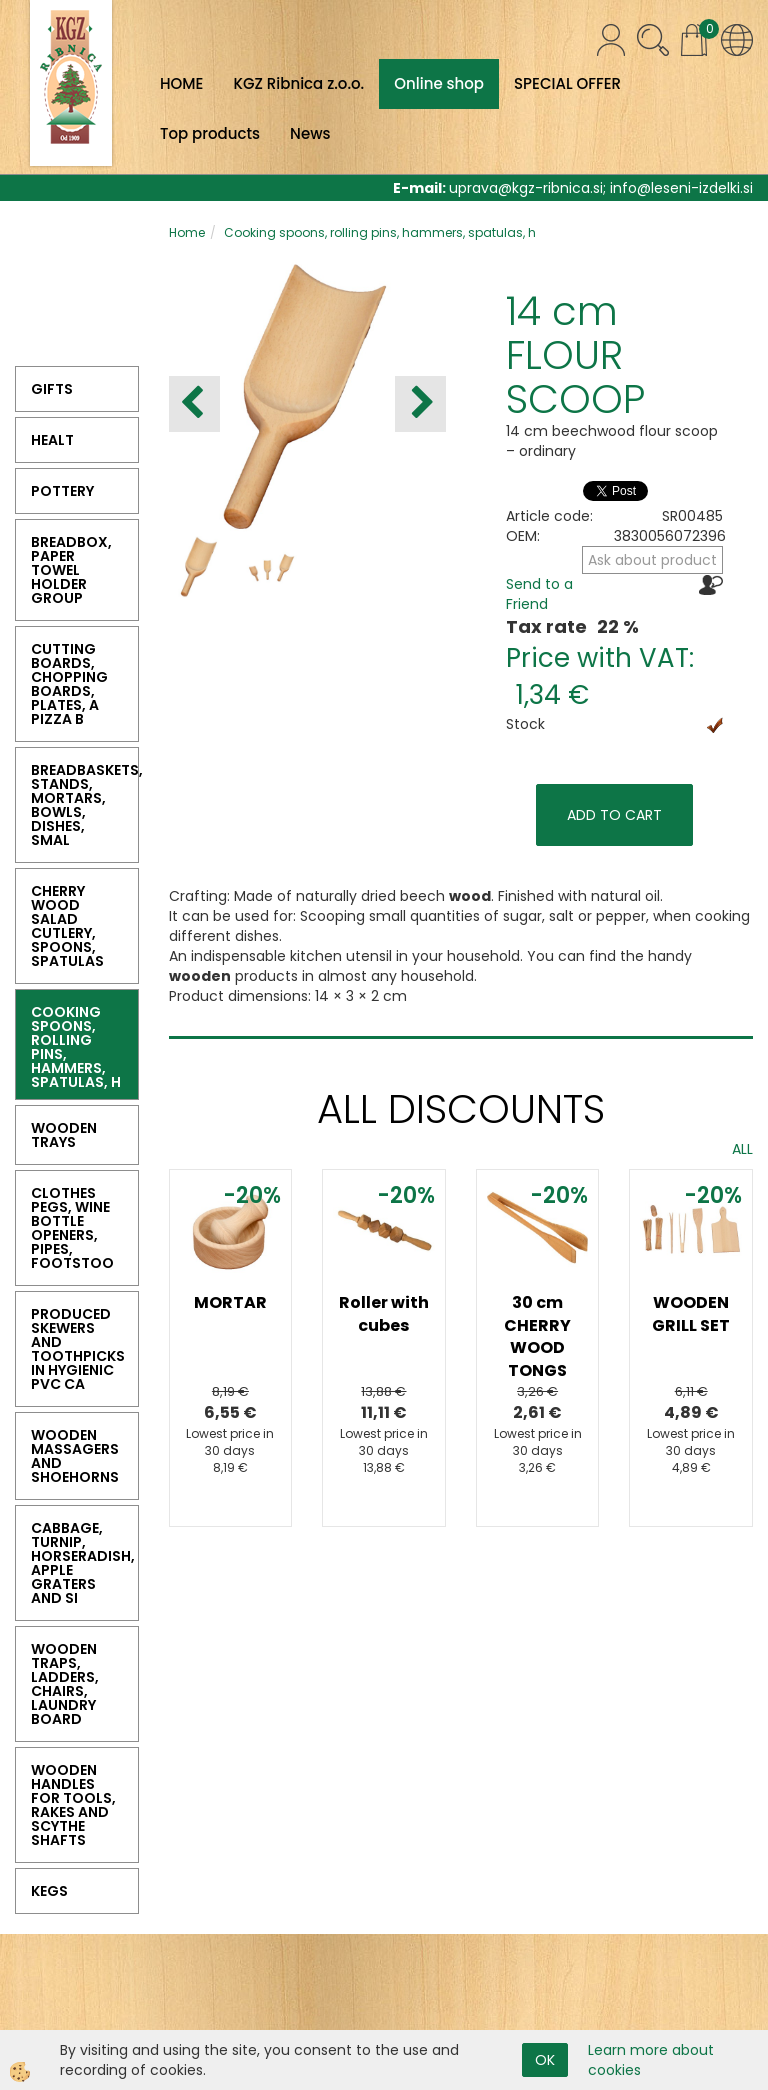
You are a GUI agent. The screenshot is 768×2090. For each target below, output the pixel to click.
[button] (420, 404)
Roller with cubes (384, 1314)
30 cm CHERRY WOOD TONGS (537, 1337)
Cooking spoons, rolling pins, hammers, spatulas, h (380, 232)
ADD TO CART (614, 815)
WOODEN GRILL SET (691, 1314)
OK (545, 2060)
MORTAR (230, 1302)
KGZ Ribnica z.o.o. (298, 83)
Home (187, 232)
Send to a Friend (539, 594)
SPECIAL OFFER (567, 83)
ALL (742, 1149)
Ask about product (652, 560)
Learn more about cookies (651, 2060)
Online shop (439, 83)
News (310, 133)
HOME (181, 83)
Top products (210, 133)
